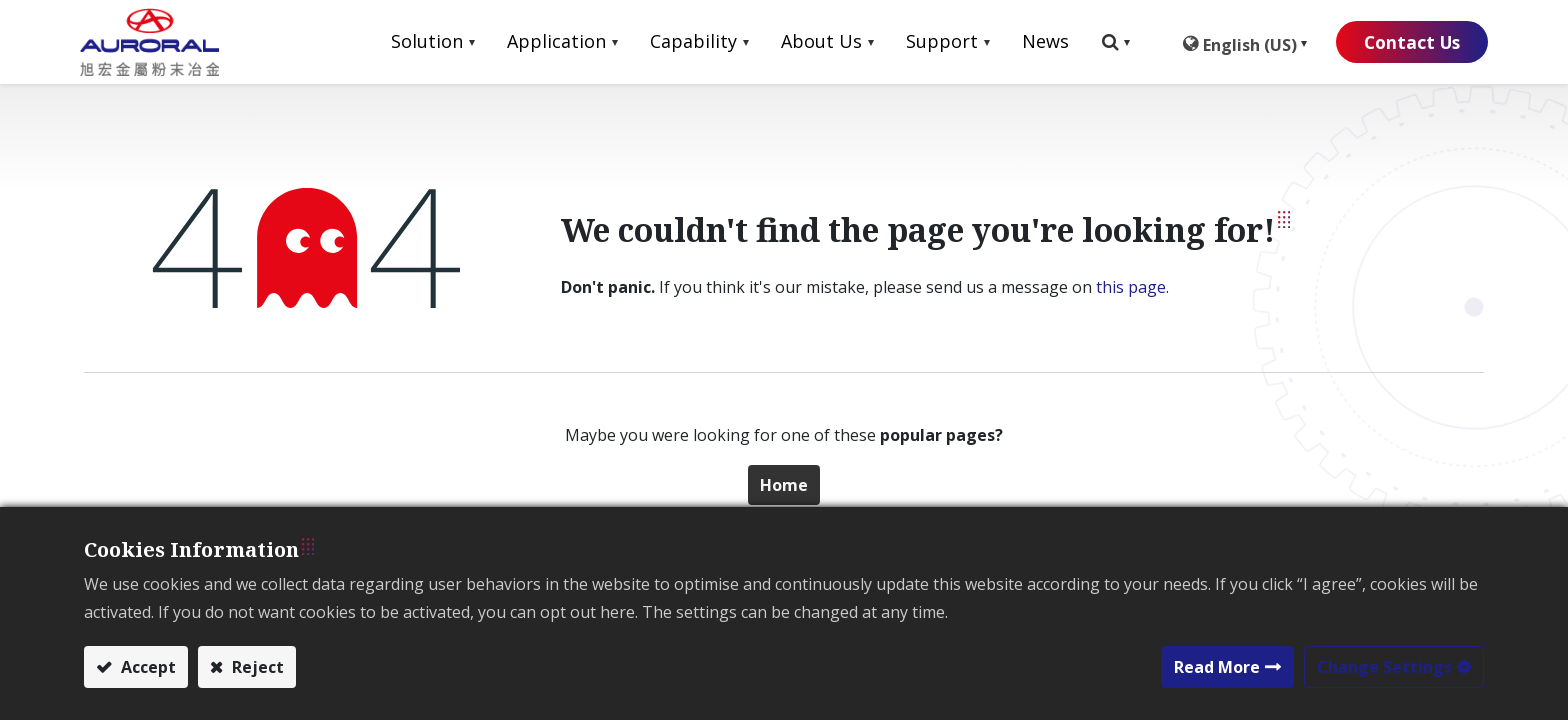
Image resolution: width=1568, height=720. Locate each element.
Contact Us (1403, 42)
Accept (146, 667)
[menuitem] (1033, 42)
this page (1131, 287)
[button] (1103, 42)
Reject (256, 667)
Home (784, 485)
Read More (1217, 667)
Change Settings (1384, 667)
